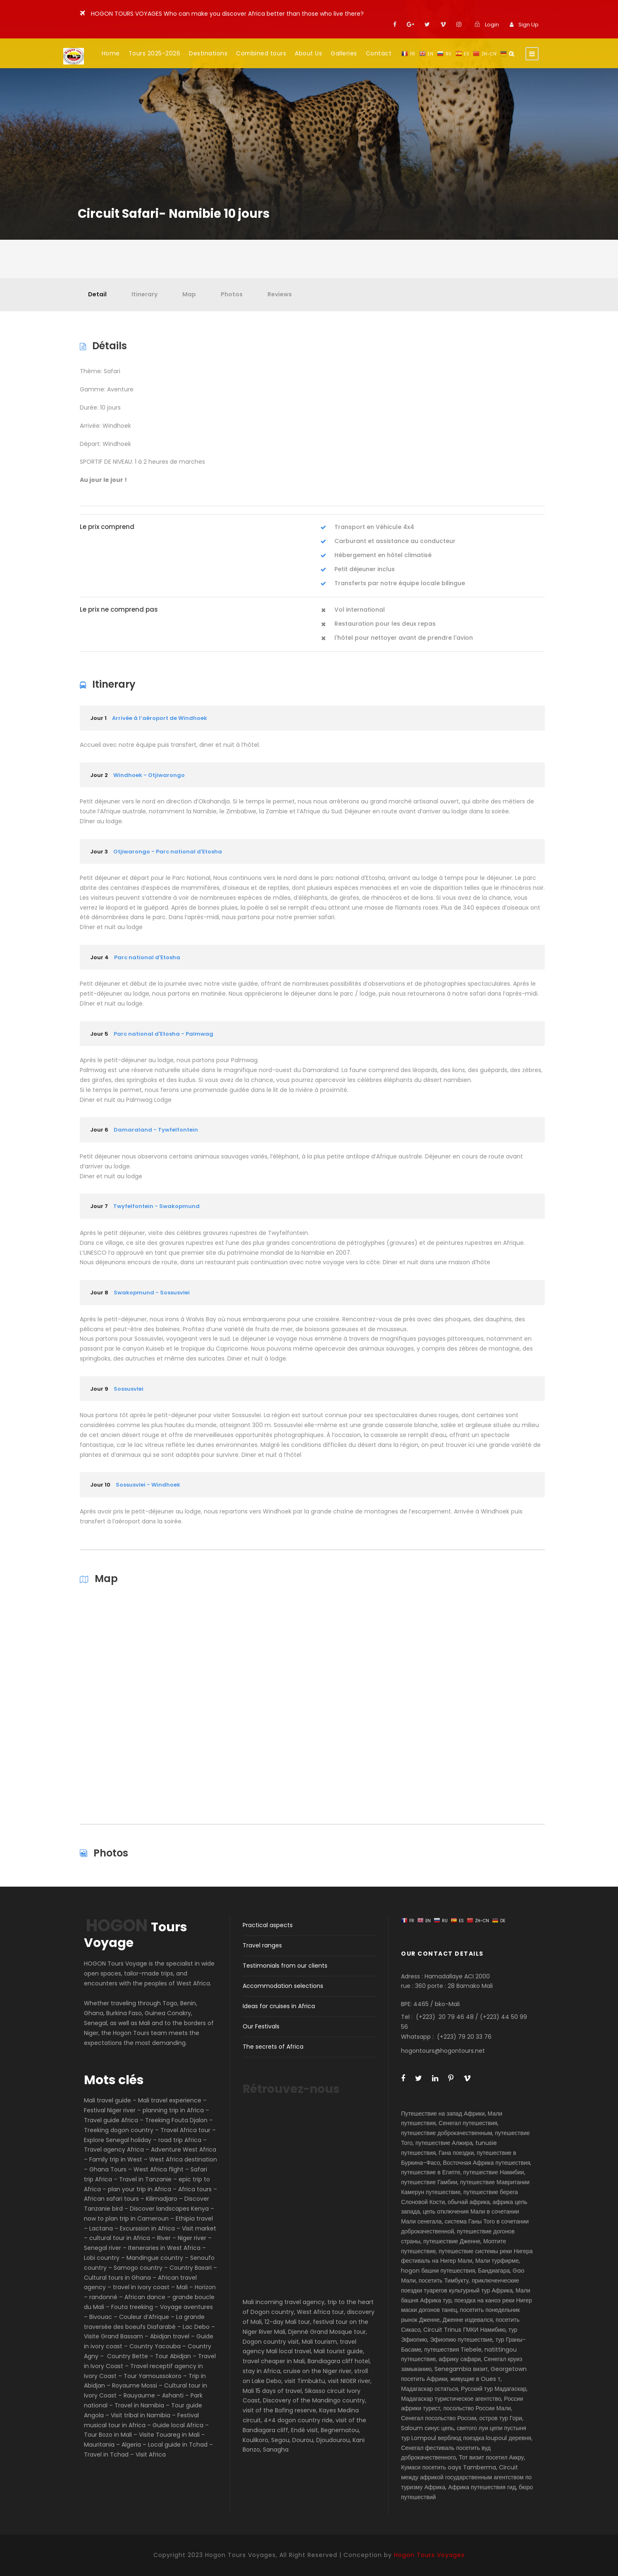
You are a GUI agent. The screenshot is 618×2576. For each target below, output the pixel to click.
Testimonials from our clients (285, 1965)
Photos (232, 294)
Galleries (344, 53)
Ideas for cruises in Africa (279, 2006)
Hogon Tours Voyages (429, 2555)
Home (111, 53)
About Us (308, 53)
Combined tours (261, 53)
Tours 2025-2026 (155, 53)
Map (189, 294)
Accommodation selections (283, 1986)
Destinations (208, 53)
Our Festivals (261, 2026)
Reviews (279, 294)
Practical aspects (268, 1925)
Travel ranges (262, 1945)
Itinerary (144, 294)
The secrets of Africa (273, 2046)
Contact (379, 53)
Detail (97, 294)
